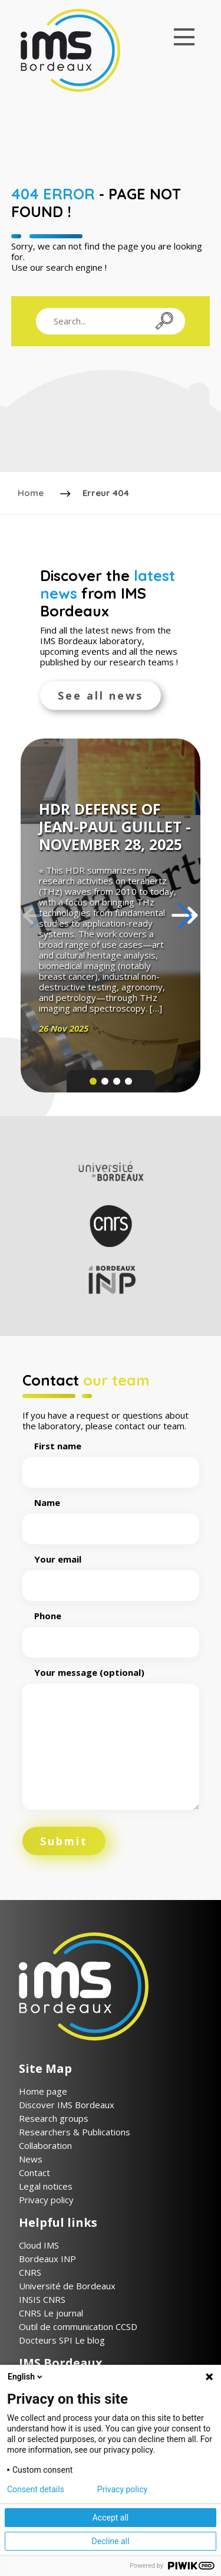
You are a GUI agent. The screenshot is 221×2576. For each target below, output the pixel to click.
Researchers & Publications (74, 2132)
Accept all (111, 2517)
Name (110, 1516)
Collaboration (45, 2145)
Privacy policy (46, 2199)
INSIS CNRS (42, 2299)
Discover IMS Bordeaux (66, 2104)
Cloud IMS (39, 2245)
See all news (100, 695)
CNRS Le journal (51, 2313)
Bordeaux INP (47, 2258)
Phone (110, 1629)
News (30, 2159)
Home (31, 492)
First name (110, 1459)
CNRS (30, 2272)
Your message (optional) (110, 1739)
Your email (110, 1572)
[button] (184, 915)
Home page (43, 2091)
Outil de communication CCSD (78, 2326)
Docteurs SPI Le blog (62, 2340)
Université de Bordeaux (67, 2285)
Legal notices (45, 2186)
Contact (34, 2172)
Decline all (111, 2541)
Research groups (53, 2118)
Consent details (35, 2489)
